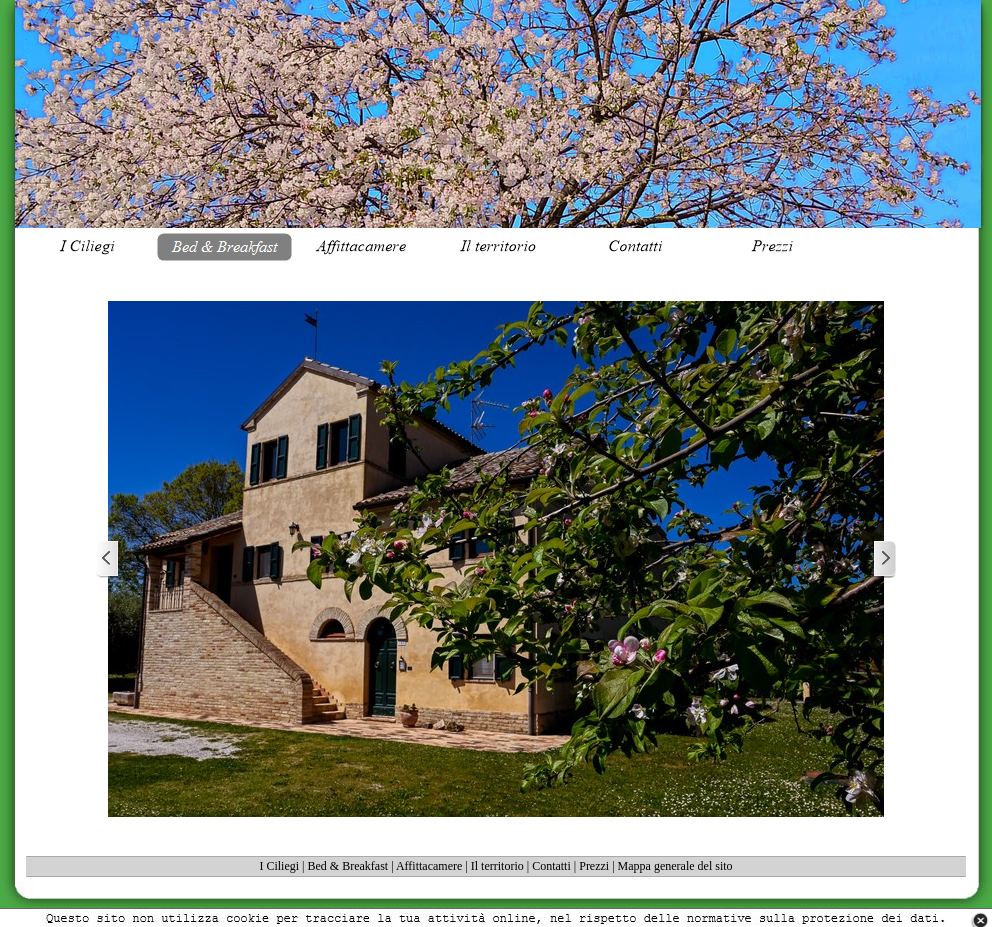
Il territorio (497, 866)
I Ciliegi (279, 866)
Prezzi (594, 866)
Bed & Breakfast (348, 866)
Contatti (551, 866)
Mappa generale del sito (675, 866)
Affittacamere (429, 866)
